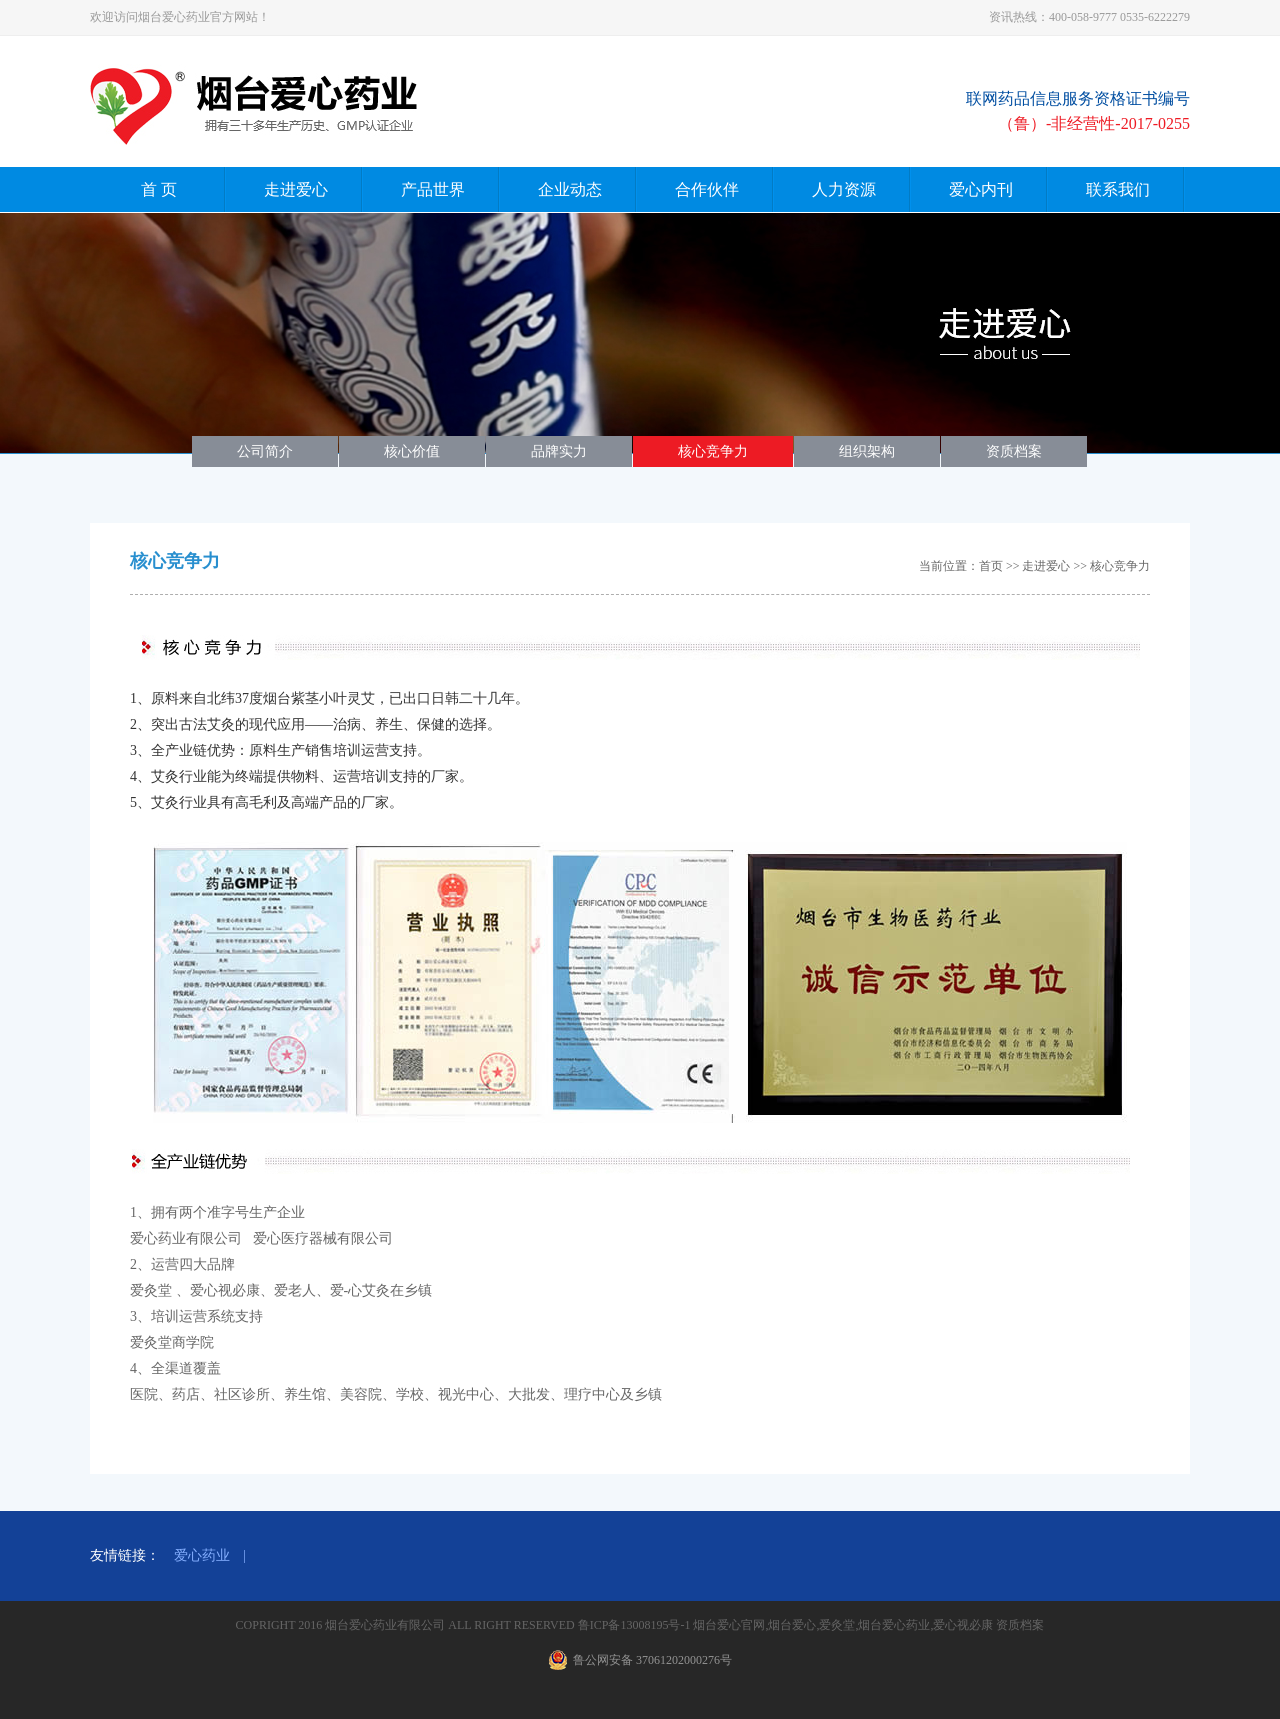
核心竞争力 (713, 451)
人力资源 (844, 189)
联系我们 (1118, 189)
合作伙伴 (707, 189)
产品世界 (433, 189)
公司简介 (265, 451)
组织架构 (867, 451)
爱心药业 (202, 1555)
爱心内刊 (981, 189)
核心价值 (412, 451)
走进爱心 (296, 189)
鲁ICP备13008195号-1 (636, 1625)
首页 (991, 566)
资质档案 (1014, 451)
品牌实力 (559, 451)
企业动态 (570, 189)
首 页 (159, 189)
